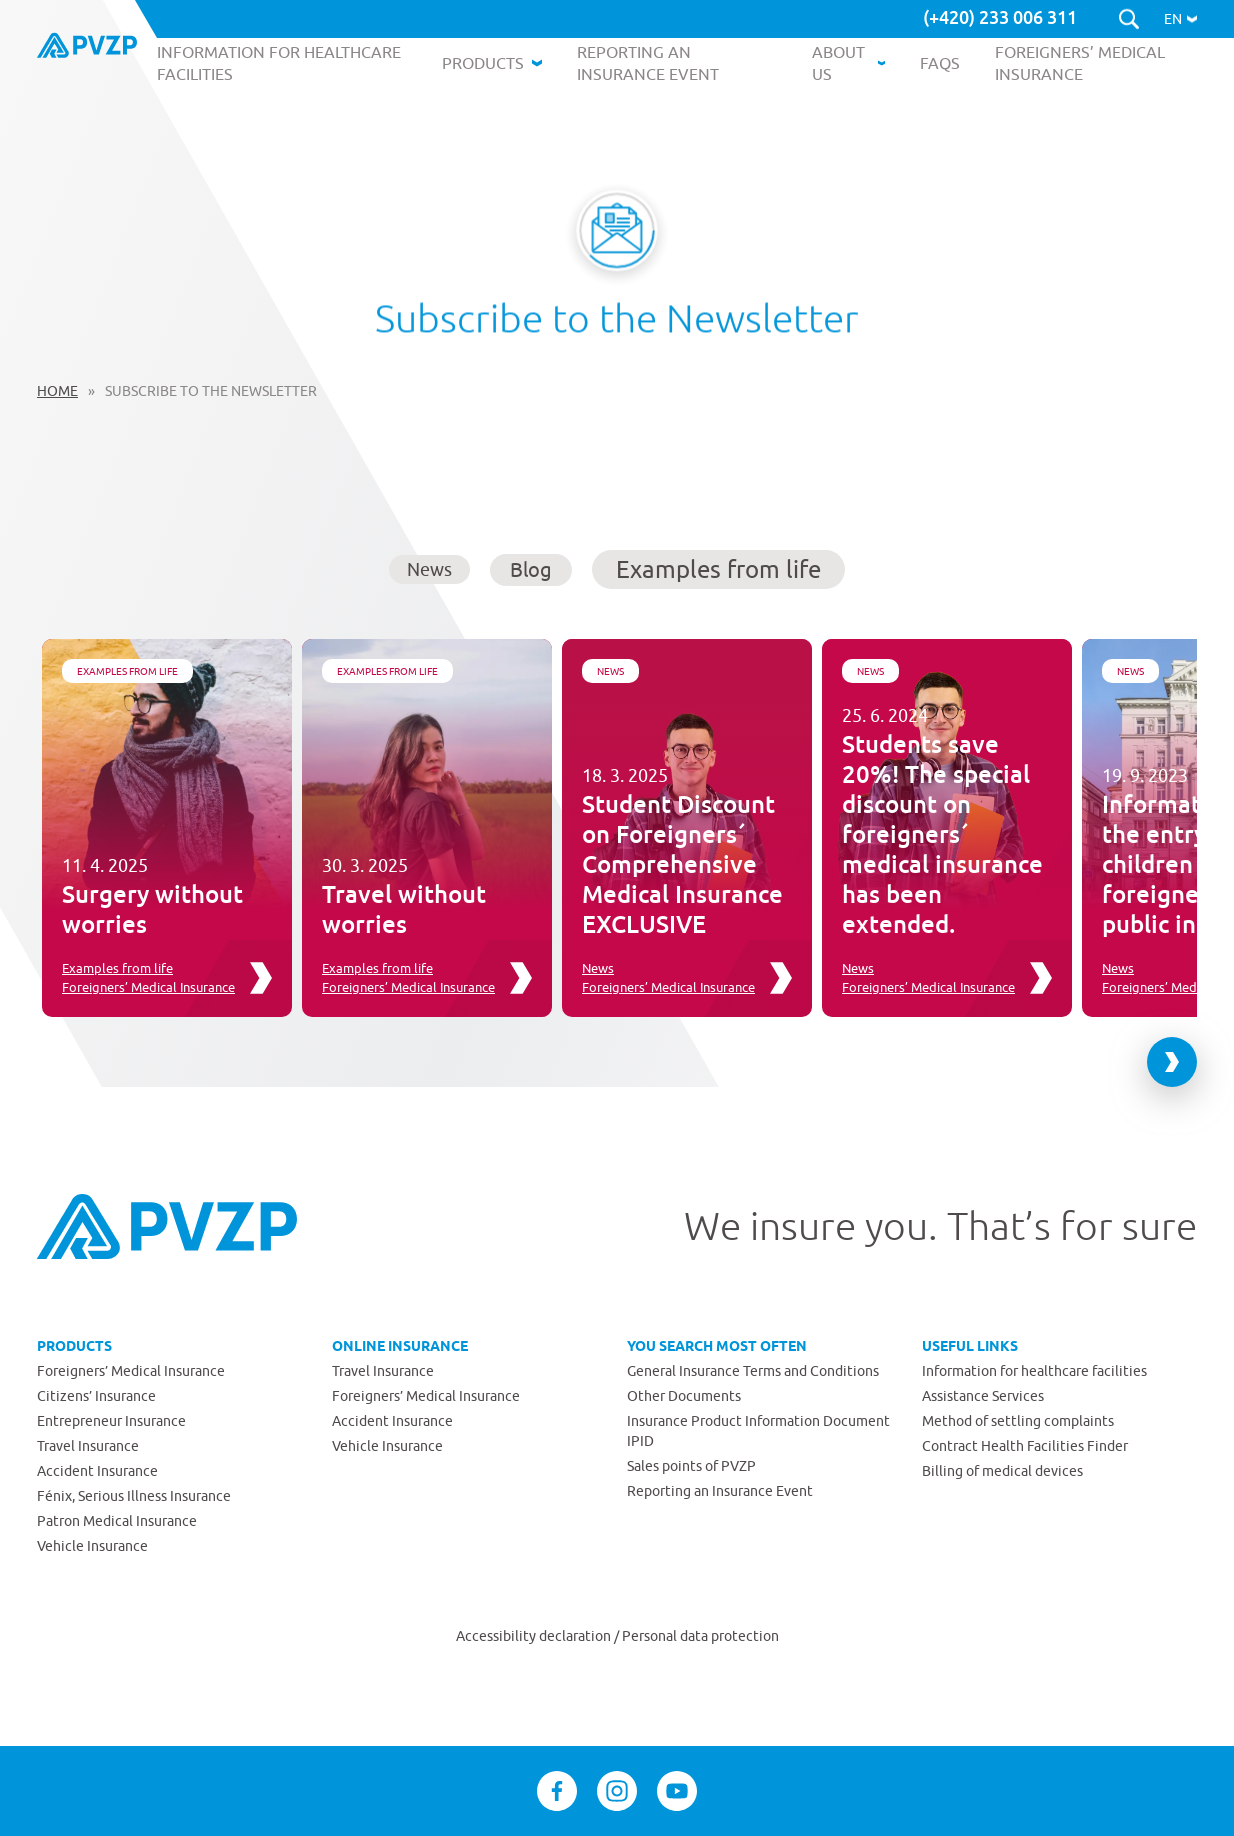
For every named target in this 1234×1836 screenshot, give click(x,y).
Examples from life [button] (718, 569)
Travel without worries (404, 908)
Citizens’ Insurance (96, 1396)
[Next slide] (1172, 1062)
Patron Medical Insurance (117, 1521)
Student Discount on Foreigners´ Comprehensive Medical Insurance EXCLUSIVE (682, 863)
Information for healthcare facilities (1034, 1371)
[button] (1180, 19)
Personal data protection (700, 1636)
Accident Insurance (97, 1471)
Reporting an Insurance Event (720, 1491)
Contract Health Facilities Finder (1025, 1446)
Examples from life (127, 671)
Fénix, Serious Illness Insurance (134, 1496)
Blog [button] (531, 569)
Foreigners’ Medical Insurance (148, 987)
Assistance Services (983, 1396)
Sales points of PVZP (691, 1466)
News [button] (429, 569)
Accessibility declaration (535, 1636)
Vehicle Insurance (92, 1546)
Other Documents (684, 1396)
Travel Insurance (88, 1446)
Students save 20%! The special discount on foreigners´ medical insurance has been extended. (942, 833)
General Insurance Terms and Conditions (753, 1371)
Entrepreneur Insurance (111, 1421)
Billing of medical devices (1002, 1471)
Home (57, 391)
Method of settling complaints (1018, 1421)
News (610, 671)
